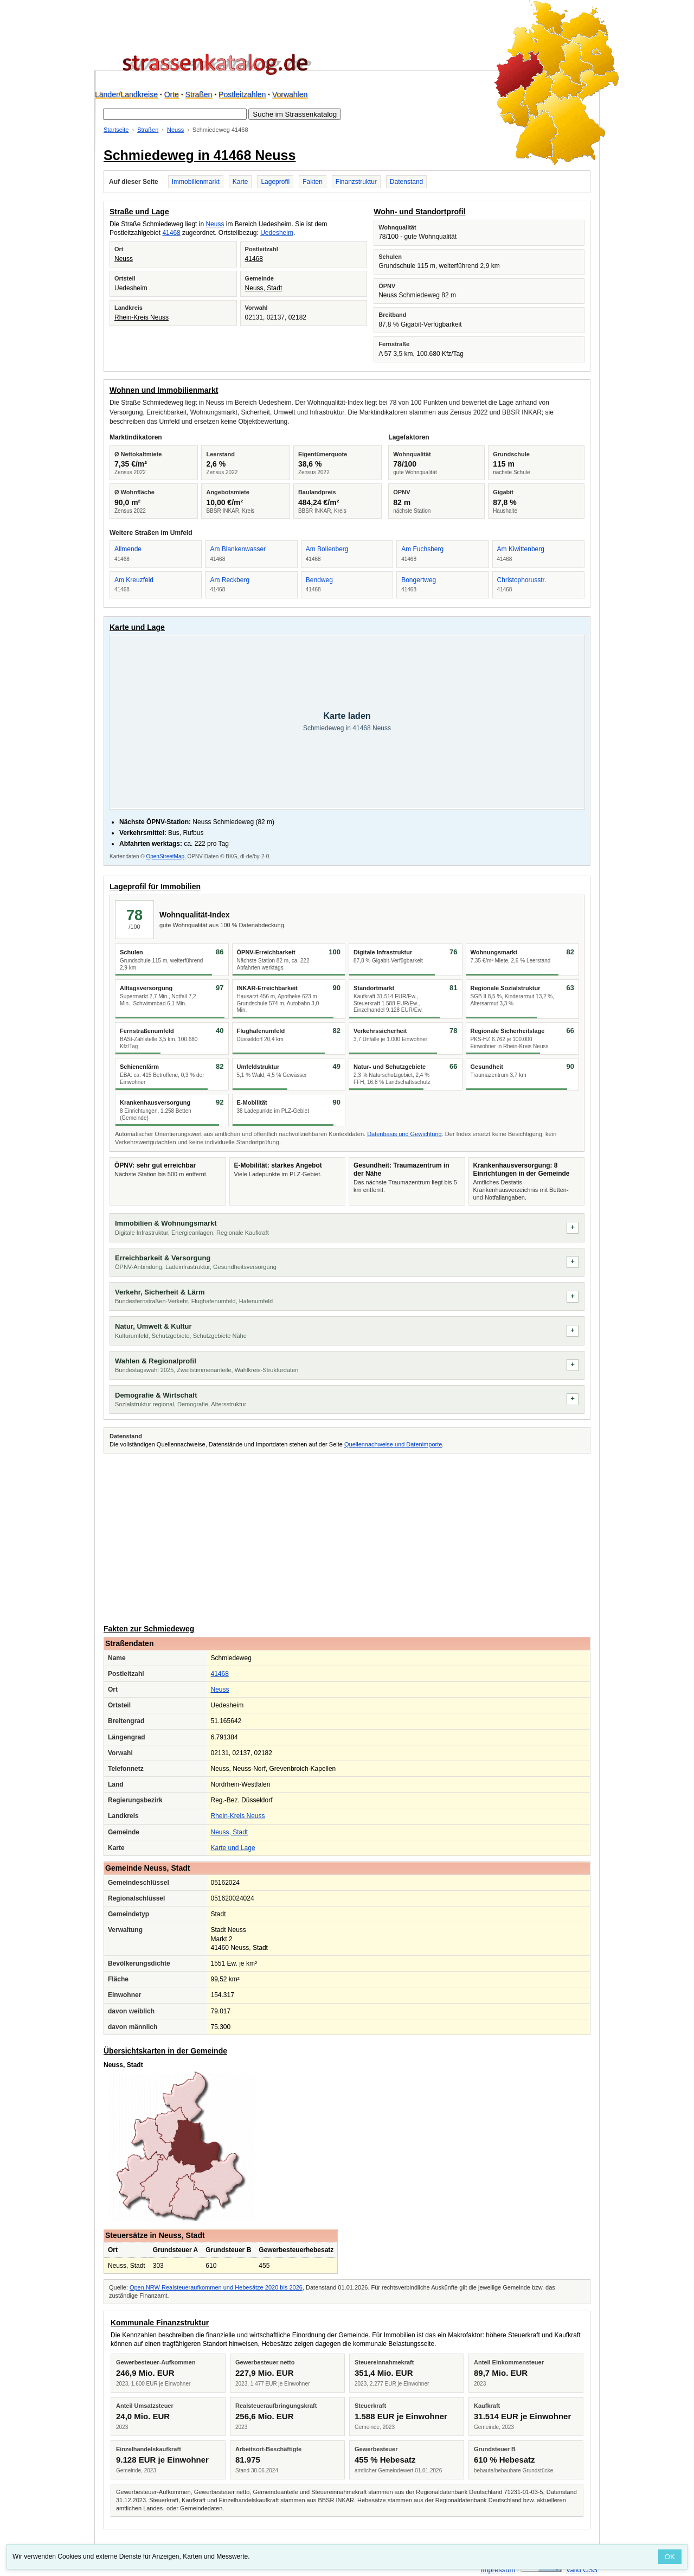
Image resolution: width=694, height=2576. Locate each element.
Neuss (175, 129)
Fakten (313, 182)
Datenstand (406, 182)
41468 (171, 233)
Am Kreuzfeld (133, 580)
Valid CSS (581, 2570)
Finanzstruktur (356, 182)
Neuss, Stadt (263, 288)
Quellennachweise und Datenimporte (393, 1444)
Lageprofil (275, 182)
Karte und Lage (233, 1848)
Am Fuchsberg (422, 549)
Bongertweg (418, 580)
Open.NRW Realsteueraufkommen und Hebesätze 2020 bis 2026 (216, 2287)
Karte (240, 182)
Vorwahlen (289, 94)
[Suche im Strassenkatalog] (175, 114)
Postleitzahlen (242, 94)
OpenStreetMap (165, 856)
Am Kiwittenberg (520, 549)
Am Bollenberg (327, 549)
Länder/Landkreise (126, 94)
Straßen (199, 94)
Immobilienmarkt (196, 182)
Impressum (497, 2570)
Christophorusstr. (522, 580)
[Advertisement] (347, 1537)
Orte (171, 94)
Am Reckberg (229, 580)
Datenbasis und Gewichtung (404, 1134)
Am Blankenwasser (238, 549)
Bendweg (319, 580)
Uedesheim (276, 233)
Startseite (116, 129)
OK (670, 2557)
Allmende (128, 549)
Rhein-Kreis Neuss (141, 317)
